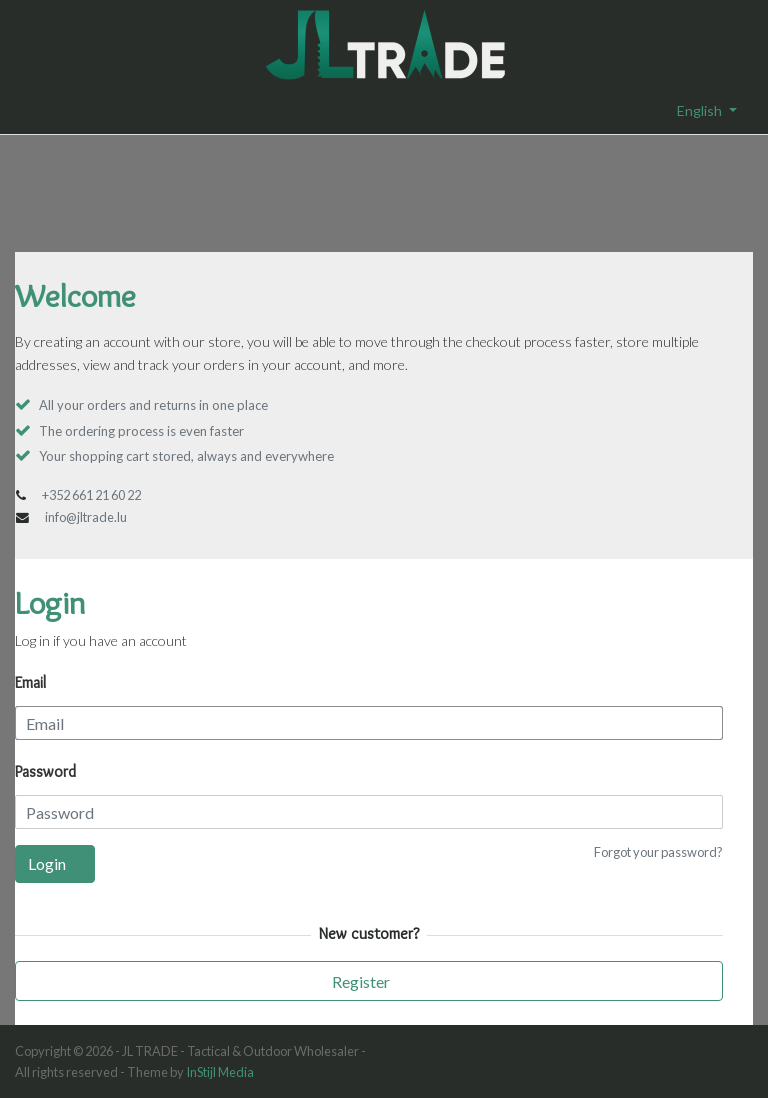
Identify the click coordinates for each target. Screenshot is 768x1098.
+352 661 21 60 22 (91, 495)
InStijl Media (220, 1072)
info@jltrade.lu (86, 517)
